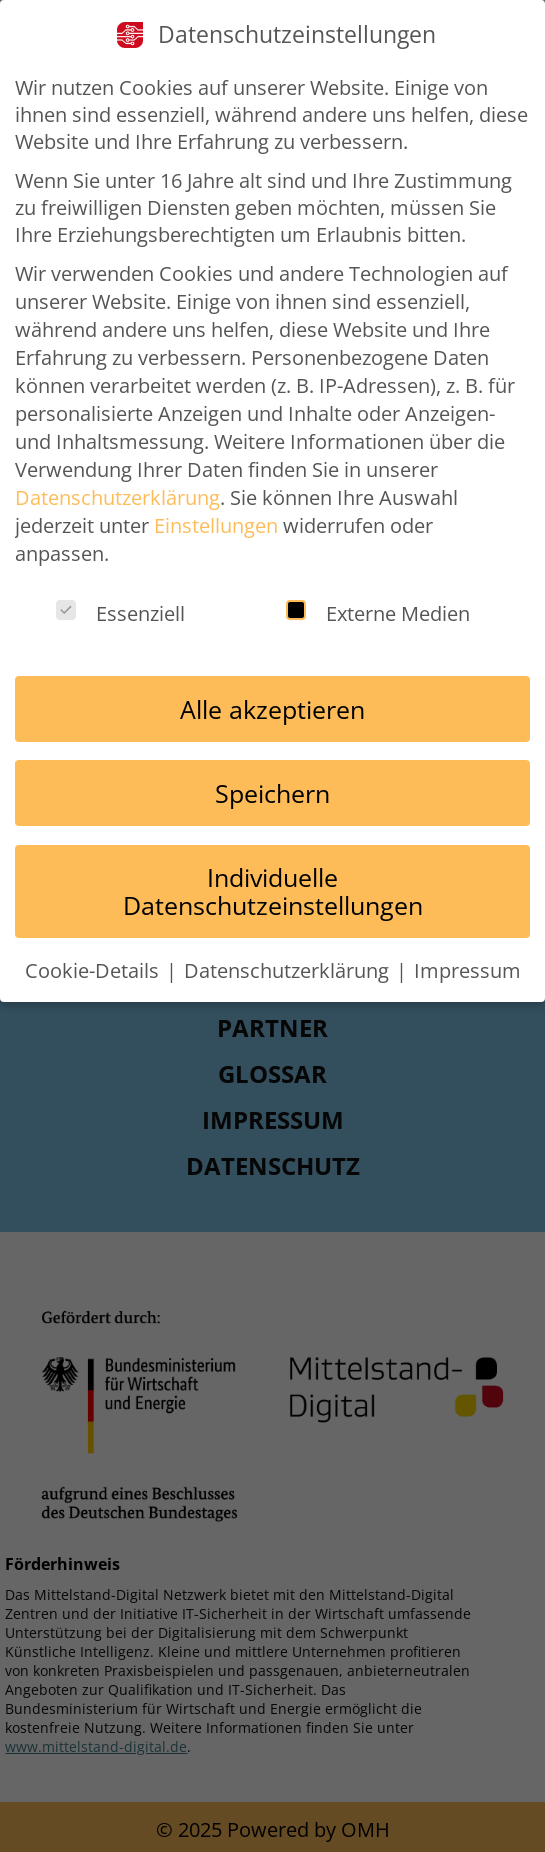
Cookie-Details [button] (94, 970)
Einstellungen (216, 525)
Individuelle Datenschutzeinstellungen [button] (273, 891)
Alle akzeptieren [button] (272, 709)
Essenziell (120, 613)
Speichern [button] (272, 793)
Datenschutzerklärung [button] (289, 970)
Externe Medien (378, 613)
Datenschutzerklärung (117, 497)
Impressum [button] (467, 970)
